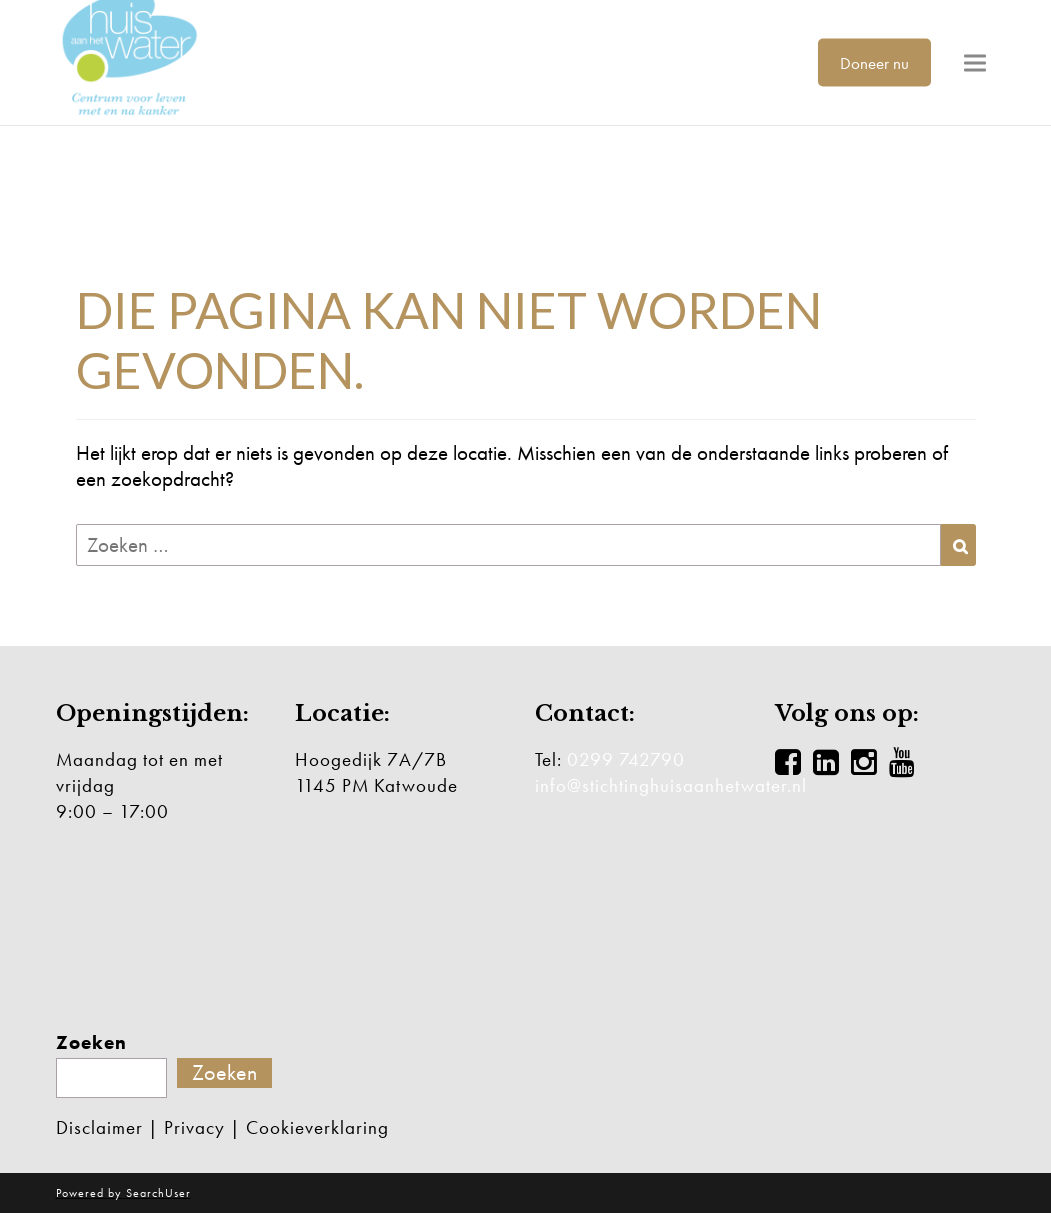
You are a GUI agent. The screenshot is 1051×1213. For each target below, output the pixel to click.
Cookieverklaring (317, 1127)
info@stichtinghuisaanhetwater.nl (671, 785)
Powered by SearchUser (123, 1193)
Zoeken (91, 1043)
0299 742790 (626, 759)
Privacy (194, 1127)
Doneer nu (874, 62)
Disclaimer (99, 1127)
